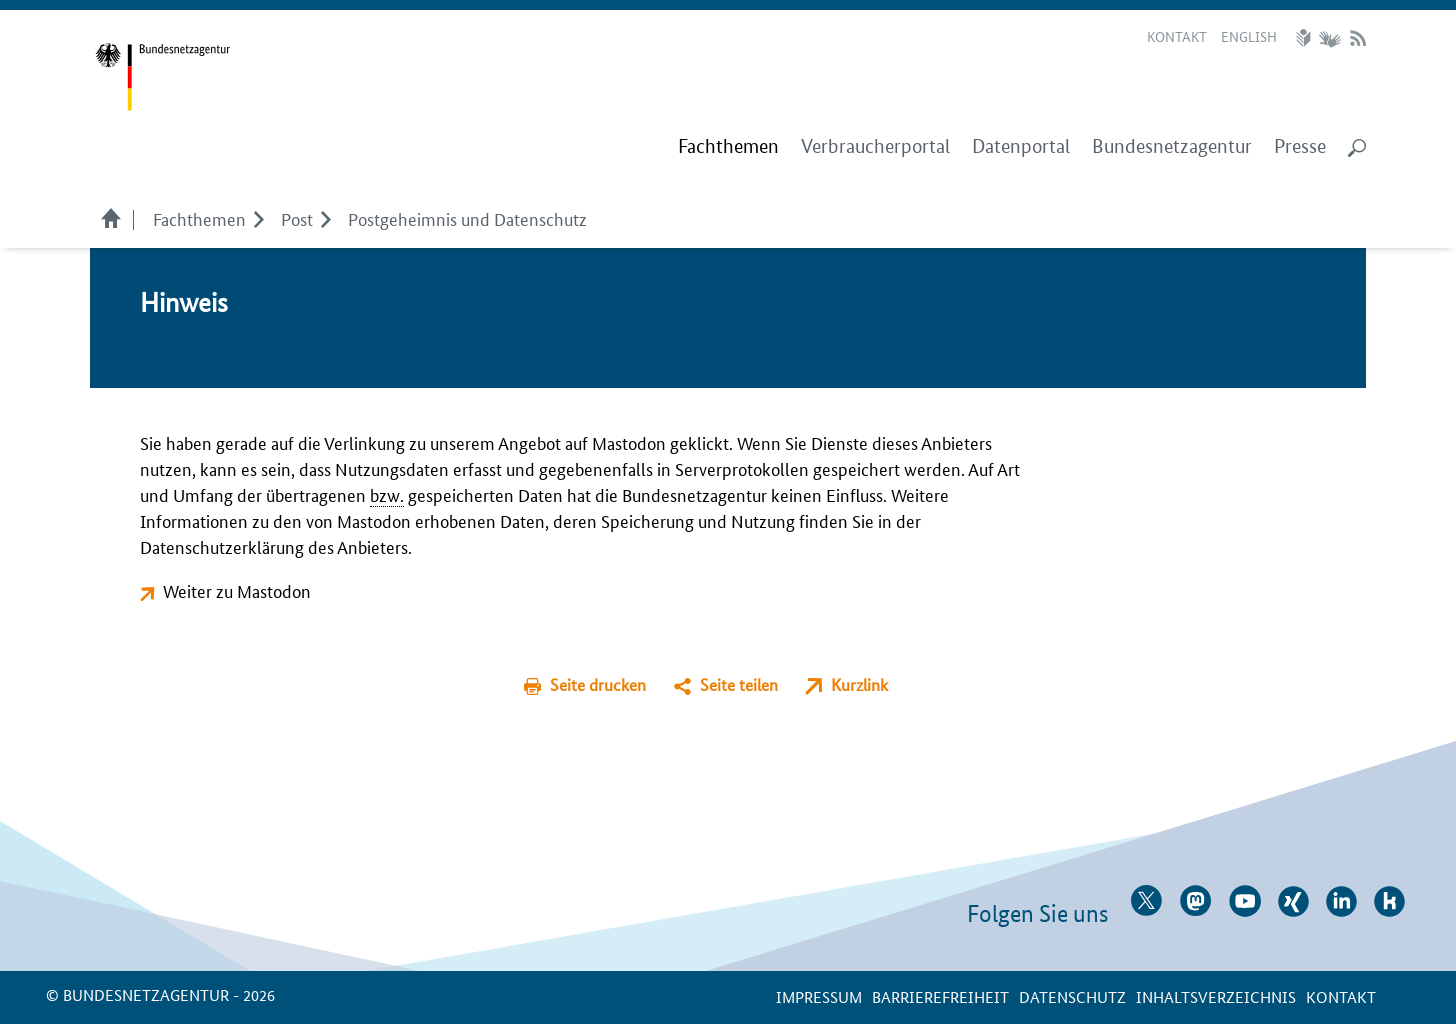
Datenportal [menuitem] (1021, 146)
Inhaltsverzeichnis (1216, 996)
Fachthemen (199, 218)
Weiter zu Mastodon (237, 590)
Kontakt (1177, 36)
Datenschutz (1072, 996)
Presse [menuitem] (1300, 146)
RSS (1358, 38)
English (1249, 36)
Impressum (819, 996)
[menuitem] (728, 147)
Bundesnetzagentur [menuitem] (1172, 146)
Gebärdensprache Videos (1329, 38)
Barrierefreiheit (940, 996)
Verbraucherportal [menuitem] (875, 146)
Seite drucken (598, 684)
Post (297, 218)
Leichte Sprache (1306, 38)
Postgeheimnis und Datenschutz (467, 218)
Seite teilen (739, 684)
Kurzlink (859, 684)
